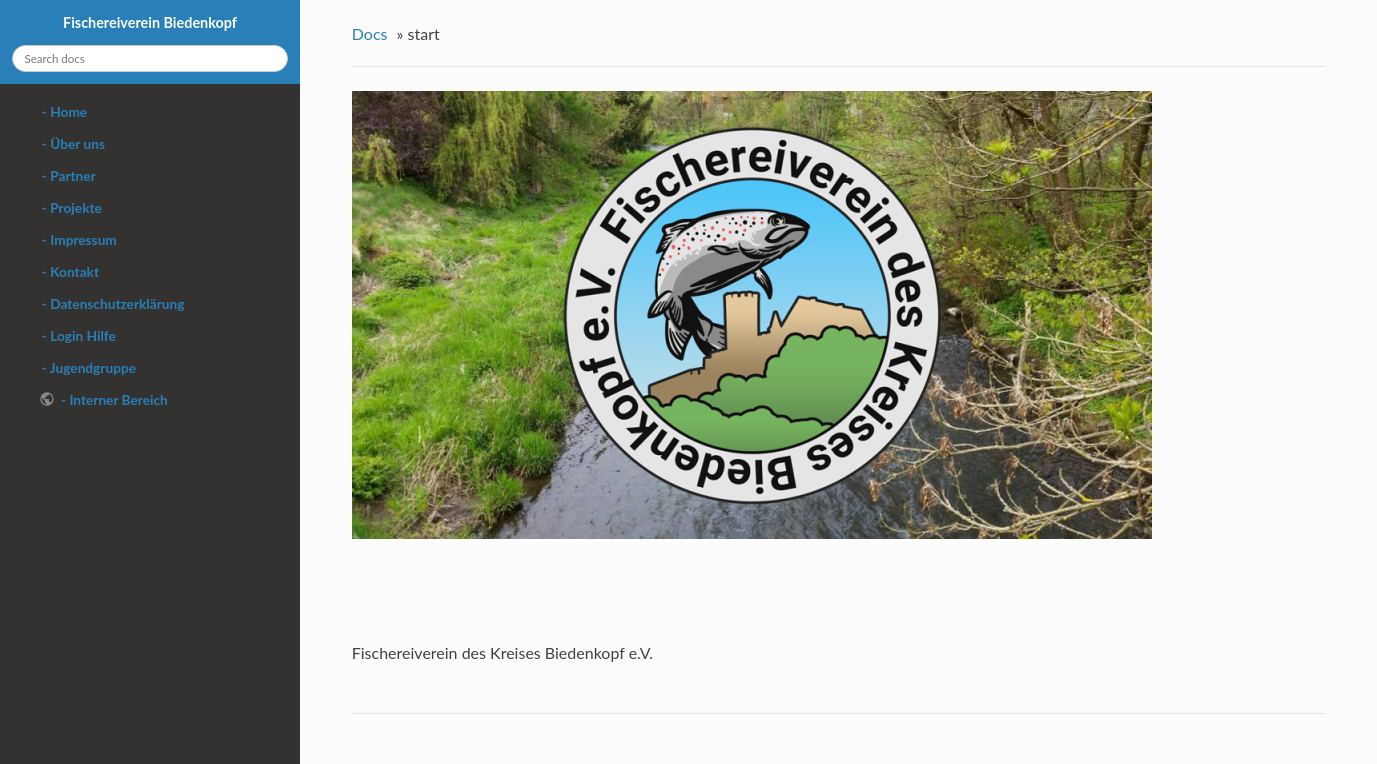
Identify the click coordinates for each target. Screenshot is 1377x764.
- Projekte (70, 207)
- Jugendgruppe (87, 367)
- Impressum (78, 239)
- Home (63, 111)
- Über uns (72, 143)
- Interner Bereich (113, 399)
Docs (370, 33)
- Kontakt (69, 271)
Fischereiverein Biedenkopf (150, 22)
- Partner (67, 175)
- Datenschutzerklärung (112, 303)
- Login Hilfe (77, 335)
